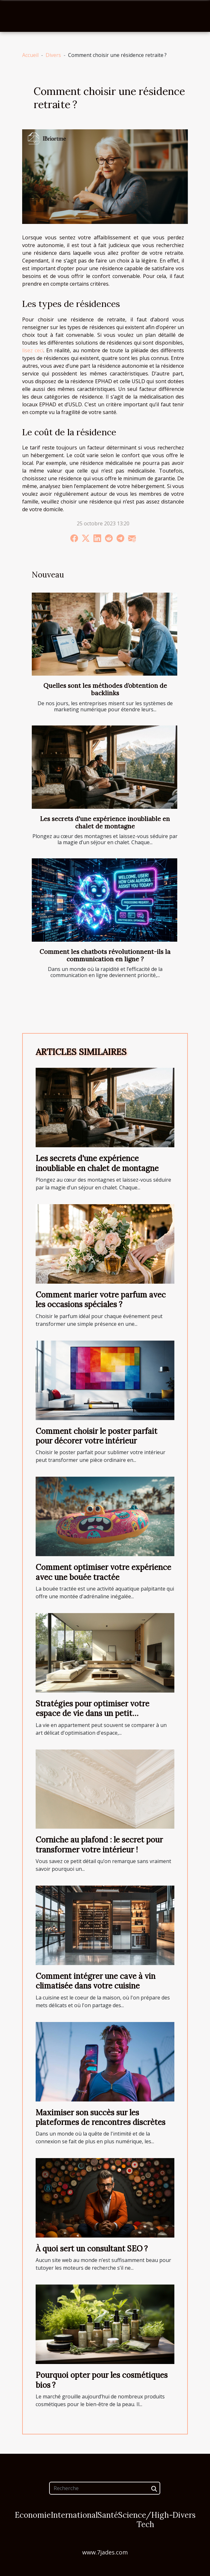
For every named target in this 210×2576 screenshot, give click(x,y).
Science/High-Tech (145, 2519)
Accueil (30, 55)
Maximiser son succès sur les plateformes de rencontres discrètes (100, 2117)
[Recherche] (104, 2488)
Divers (53, 55)
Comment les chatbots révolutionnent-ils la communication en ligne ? (105, 955)
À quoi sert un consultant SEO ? (92, 2249)
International (74, 2515)
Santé (108, 2515)
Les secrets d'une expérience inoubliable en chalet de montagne (105, 822)
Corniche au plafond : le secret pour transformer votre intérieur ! (99, 1844)
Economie (33, 2515)
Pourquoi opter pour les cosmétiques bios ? (102, 2380)
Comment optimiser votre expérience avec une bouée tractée (103, 1572)
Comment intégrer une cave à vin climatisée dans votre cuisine (95, 1981)
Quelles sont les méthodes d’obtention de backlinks (105, 689)
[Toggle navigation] (16, 16)
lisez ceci (32, 350)
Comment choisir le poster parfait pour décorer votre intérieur (96, 1436)
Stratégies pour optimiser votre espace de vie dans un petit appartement (92, 1713)
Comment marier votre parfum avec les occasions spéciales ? (101, 1299)
